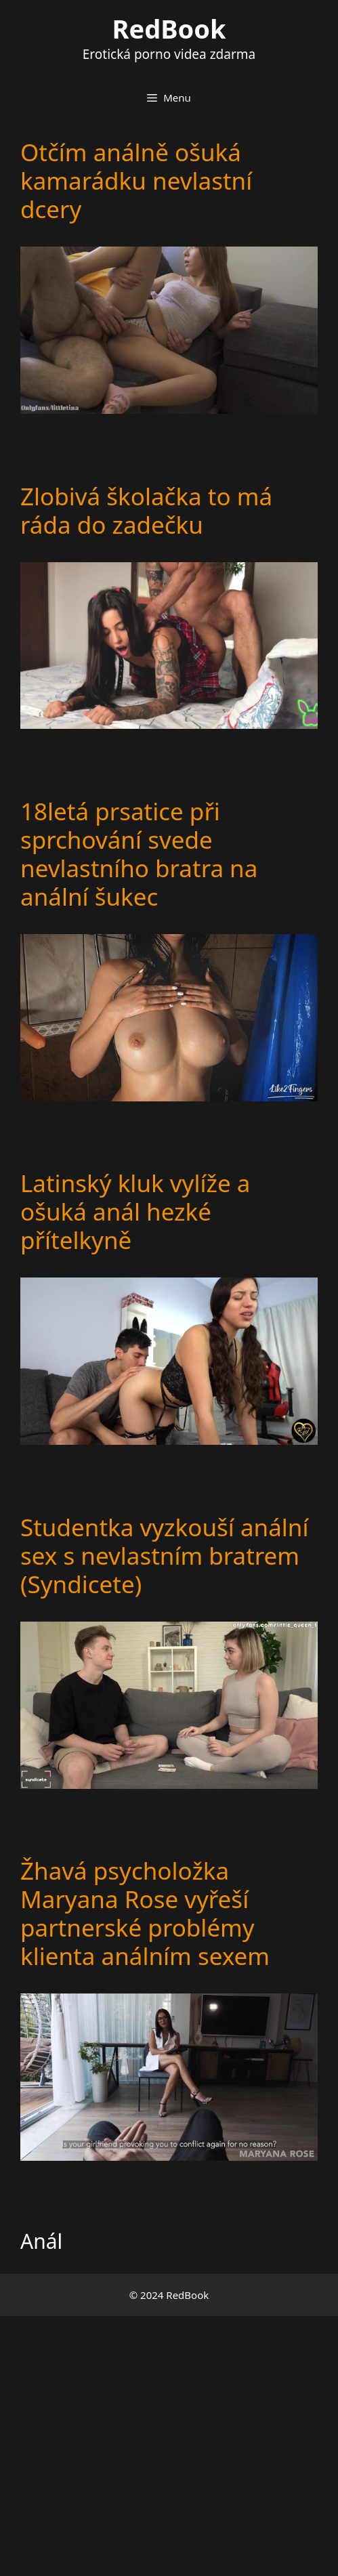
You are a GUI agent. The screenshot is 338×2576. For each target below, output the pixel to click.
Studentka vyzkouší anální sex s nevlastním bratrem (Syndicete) (164, 1555)
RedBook (169, 28)
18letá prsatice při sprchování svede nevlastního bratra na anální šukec (138, 853)
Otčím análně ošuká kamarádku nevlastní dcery (136, 180)
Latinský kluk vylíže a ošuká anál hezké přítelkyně (135, 1211)
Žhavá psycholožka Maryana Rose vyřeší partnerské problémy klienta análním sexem (145, 1913)
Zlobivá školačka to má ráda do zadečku (146, 510)
